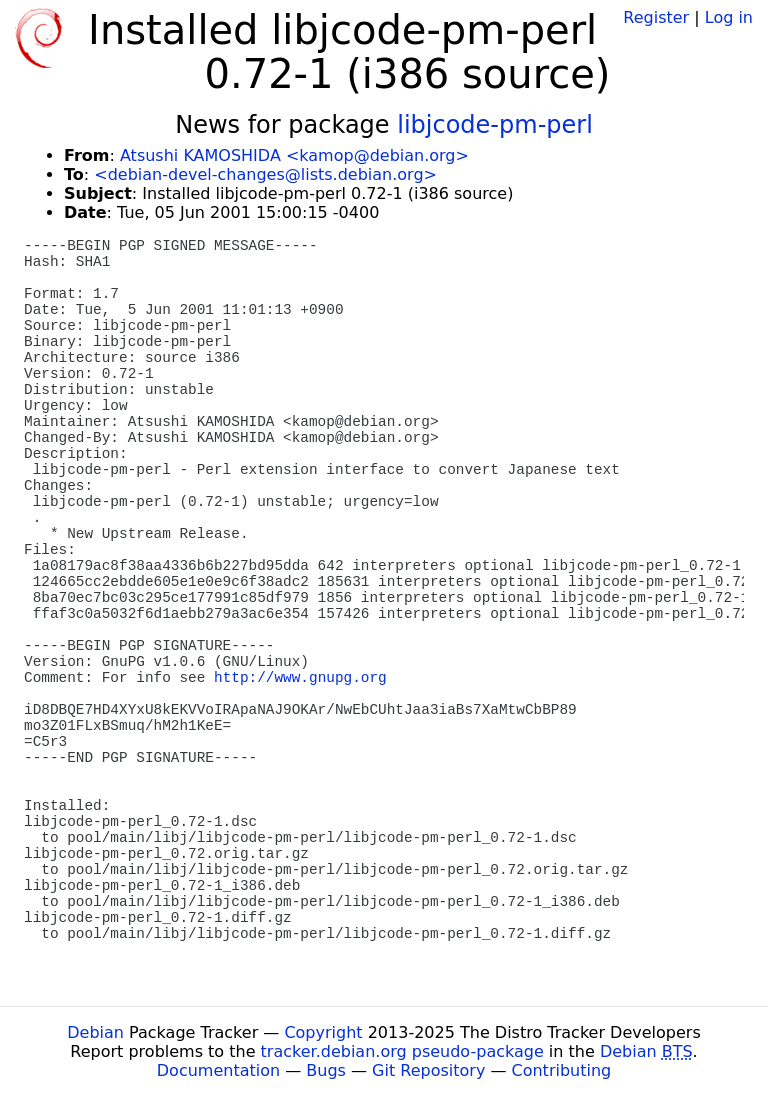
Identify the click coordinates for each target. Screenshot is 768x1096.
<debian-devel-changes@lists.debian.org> (265, 174)
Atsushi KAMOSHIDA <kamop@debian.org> (294, 155)
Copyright (323, 1032)
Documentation (218, 1070)
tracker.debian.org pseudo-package (402, 1051)
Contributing (562, 1070)
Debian (95, 1032)
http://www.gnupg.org (300, 678)
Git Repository (428, 1070)
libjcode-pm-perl (495, 125)
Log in (729, 17)
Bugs (326, 1070)
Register (656, 17)
